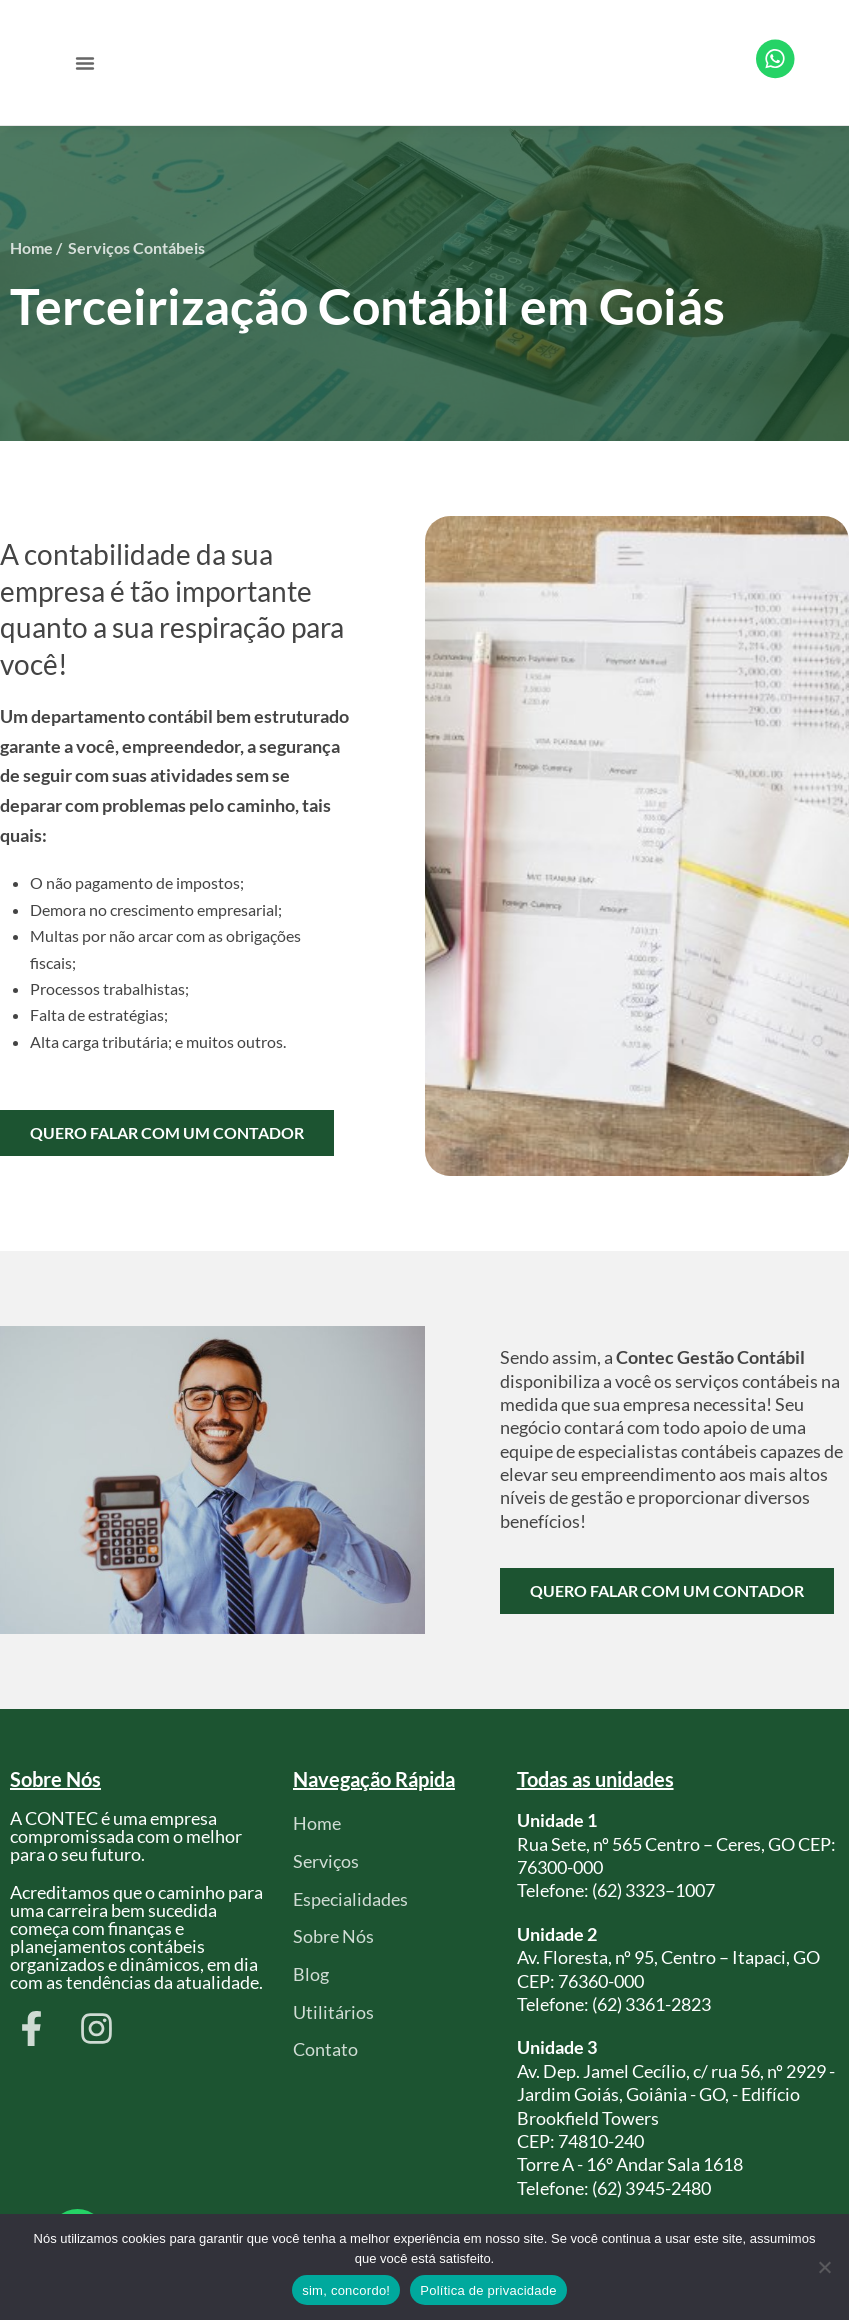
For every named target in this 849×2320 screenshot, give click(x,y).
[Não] (824, 2267)
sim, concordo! (346, 2290)
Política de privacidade (488, 2290)
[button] (85, 63)
